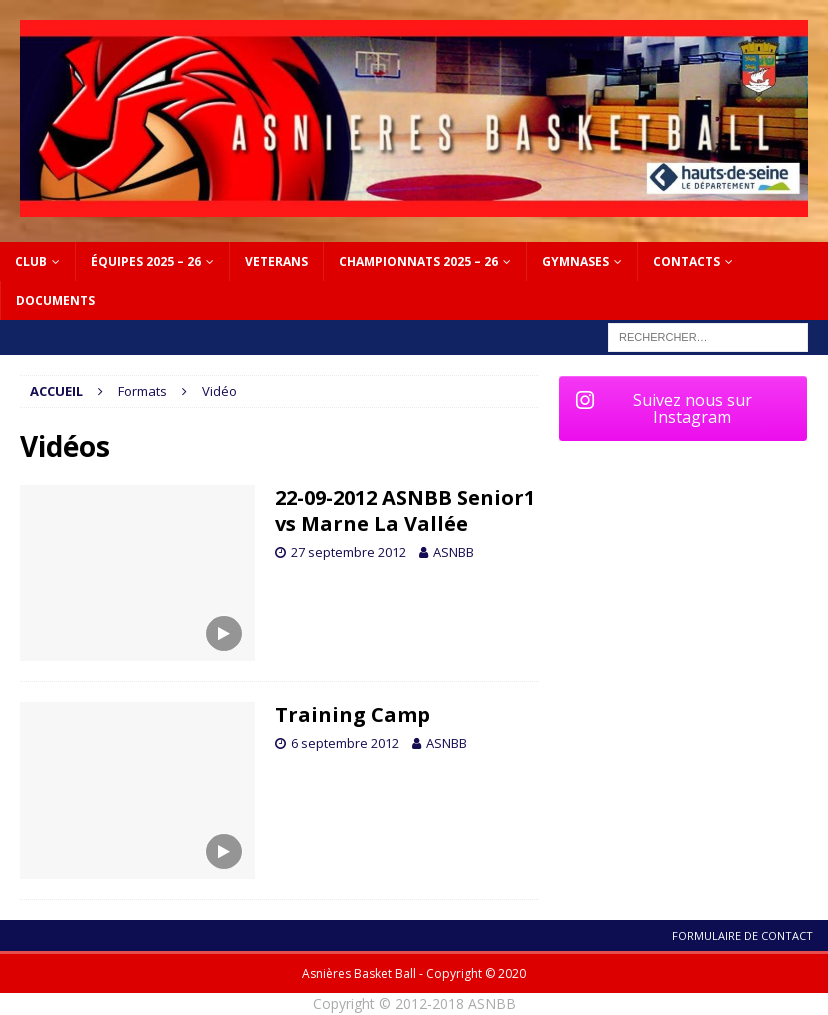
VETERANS (276, 261)
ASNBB (453, 552)
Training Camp (352, 714)
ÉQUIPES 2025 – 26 (146, 261)
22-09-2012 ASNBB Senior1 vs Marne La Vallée (405, 510)
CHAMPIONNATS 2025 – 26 (418, 261)
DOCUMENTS (55, 300)
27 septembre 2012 (348, 552)
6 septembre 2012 (345, 743)
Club (31, 261)
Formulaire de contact (742, 935)
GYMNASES (575, 261)
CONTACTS (686, 261)
